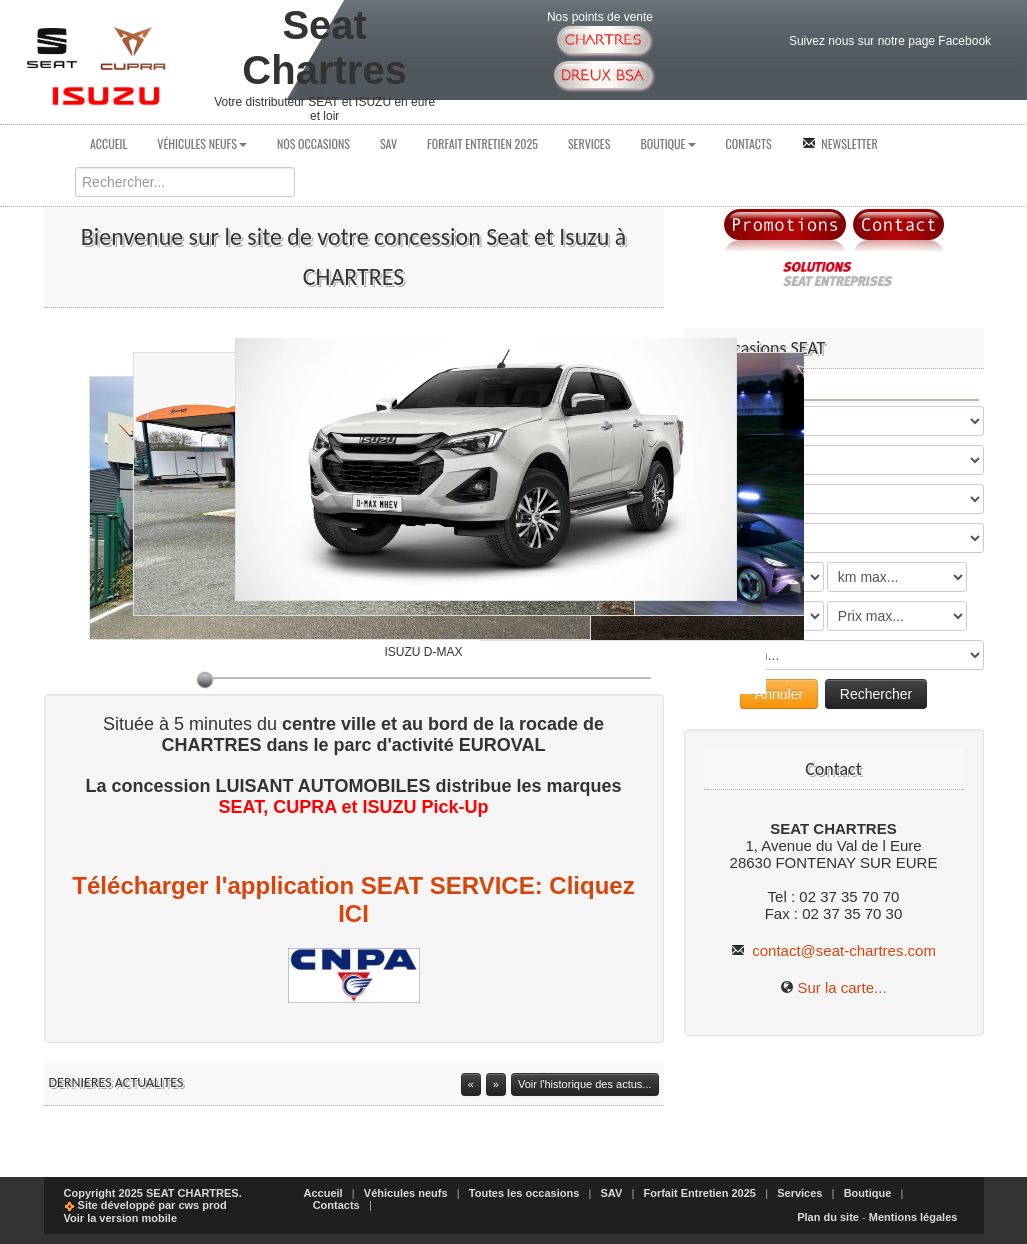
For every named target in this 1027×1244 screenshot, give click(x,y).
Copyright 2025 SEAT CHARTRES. (153, 1193)
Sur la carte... (841, 987)
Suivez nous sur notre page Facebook (890, 41)
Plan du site (828, 1217)
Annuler (779, 694)
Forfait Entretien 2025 (482, 143)
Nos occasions (313, 143)
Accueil (108, 143)
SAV (388, 143)
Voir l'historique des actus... (585, 1084)
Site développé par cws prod (145, 1205)
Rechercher (876, 694)
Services (589, 143)
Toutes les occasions (524, 1193)
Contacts (749, 143)
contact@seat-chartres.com (833, 950)
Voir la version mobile (121, 1218)
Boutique (667, 143)
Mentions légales (913, 1217)
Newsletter (840, 143)
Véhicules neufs (202, 143)
